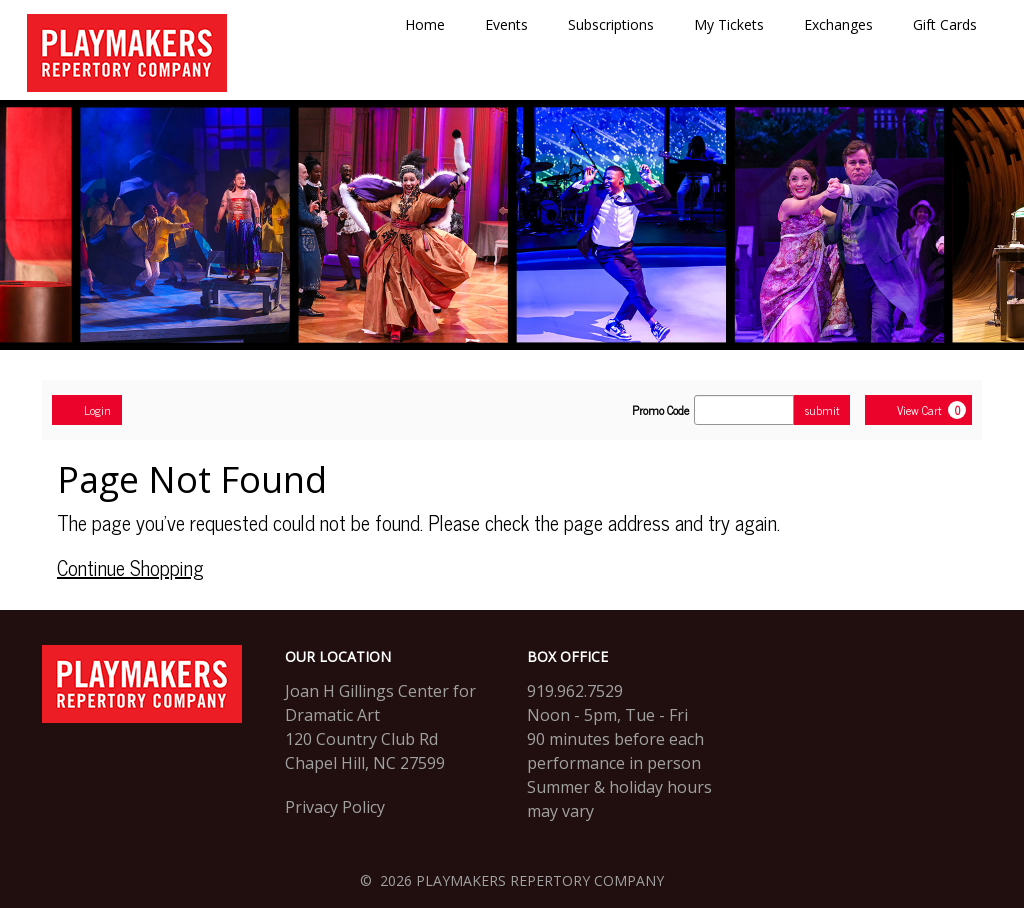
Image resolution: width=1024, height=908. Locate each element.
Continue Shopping (130, 567)
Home (425, 24)
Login (87, 410)
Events (506, 24)
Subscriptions (611, 24)
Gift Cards (945, 24)
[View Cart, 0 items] (918, 410)
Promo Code (660, 410)
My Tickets (729, 24)
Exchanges (838, 24)
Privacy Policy (335, 807)
